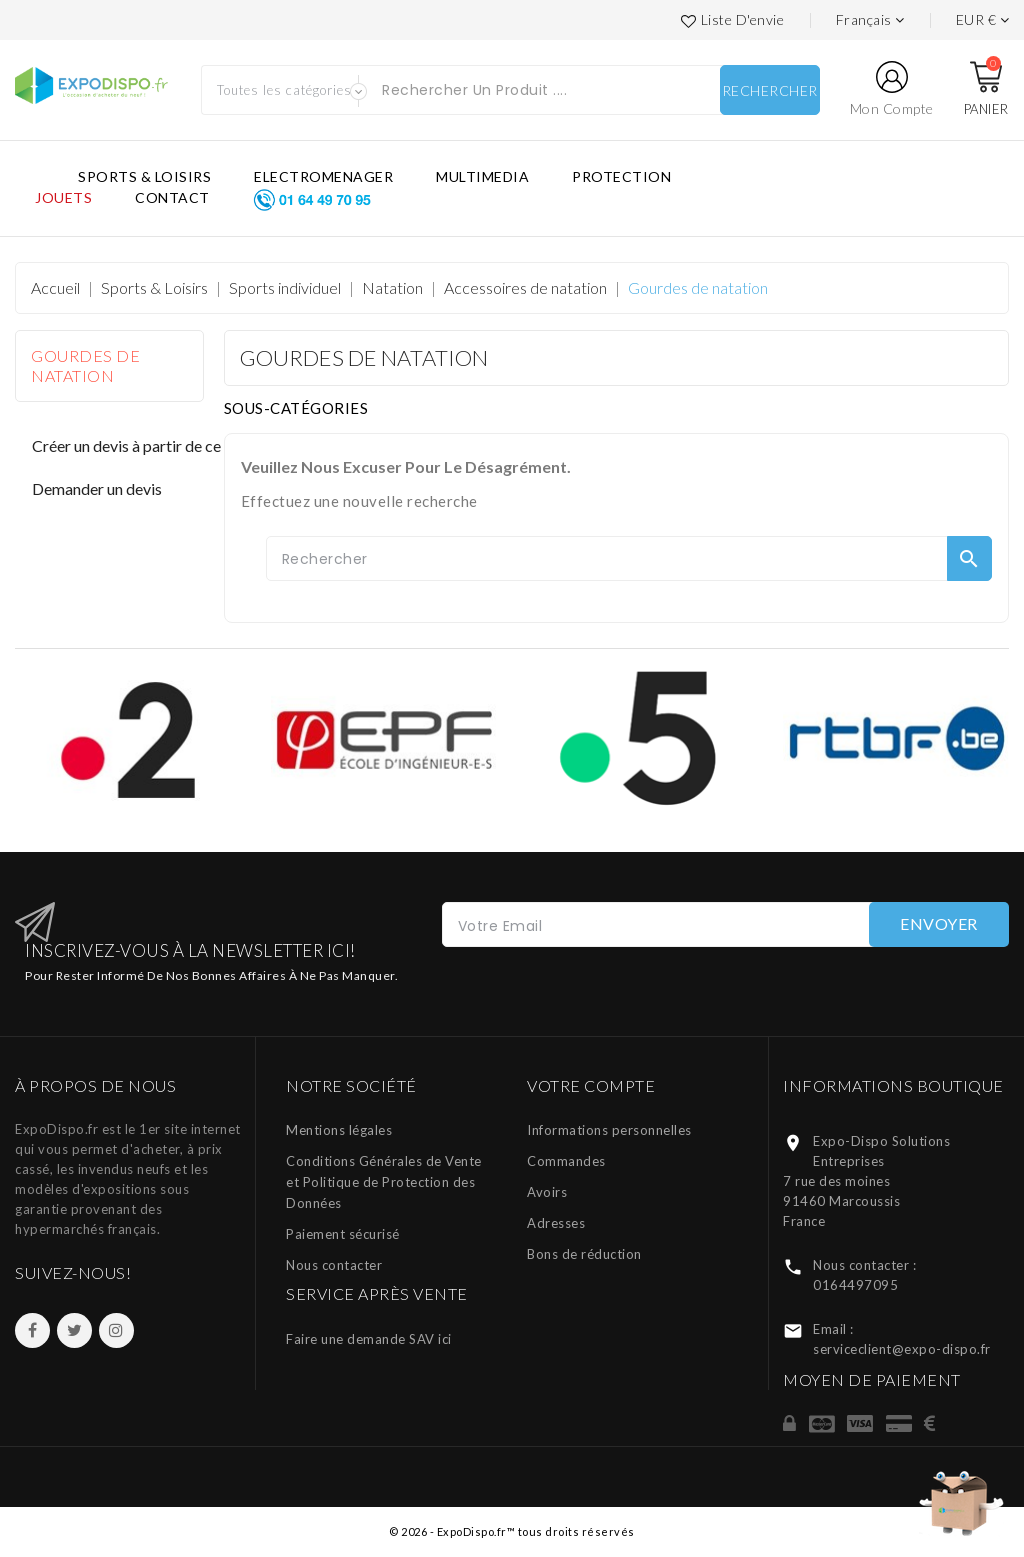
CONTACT (172, 197)
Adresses (556, 1223)
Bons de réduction (584, 1254)
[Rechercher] (629, 558)
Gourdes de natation (85, 365)
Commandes (566, 1161)
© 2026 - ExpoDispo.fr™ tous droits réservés (512, 1531)
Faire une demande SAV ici (369, 1339)
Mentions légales (339, 1130)
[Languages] (870, 20)
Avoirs (547, 1192)
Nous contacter (334, 1265)
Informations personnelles (609, 1130)
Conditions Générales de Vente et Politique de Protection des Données (384, 1182)
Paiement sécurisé (343, 1234)
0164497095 (855, 1285)
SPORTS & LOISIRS (144, 176)
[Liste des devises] (983, 20)
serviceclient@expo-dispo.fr (902, 1349)
